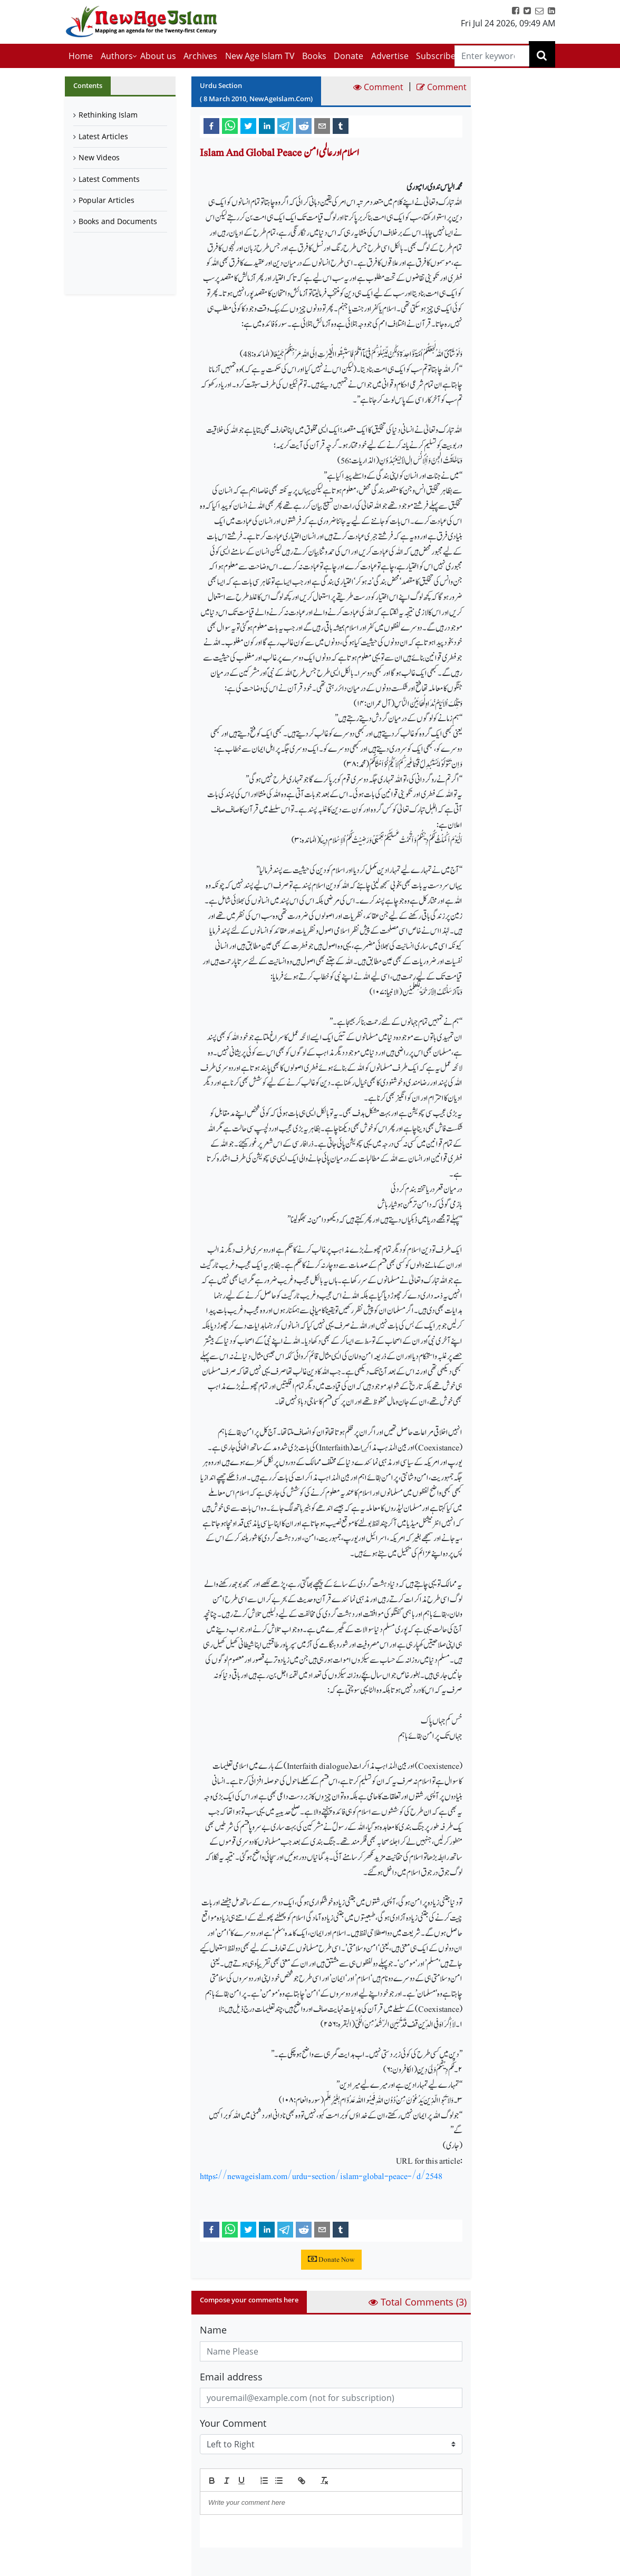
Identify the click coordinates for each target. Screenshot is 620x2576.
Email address (231, 2376)
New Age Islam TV (260, 56)
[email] (322, 125)
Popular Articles (106, 200)
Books (314, 56)
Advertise (390, 56)
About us (158, 56)
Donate (348, 56)
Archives (200, 56)
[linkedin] (267, 125)
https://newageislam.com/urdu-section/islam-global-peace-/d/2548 (321, 2176)
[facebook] (211, 125)
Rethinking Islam (108, 115)
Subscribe (436, 56)
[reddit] (304, 125)
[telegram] (285, 125)
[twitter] (248, 125)
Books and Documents (118, 221)
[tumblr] (340, 125)
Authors (117, 56)
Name (213, 2329)
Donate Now (331, 2259)
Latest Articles (103, 136)
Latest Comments (109, 179)
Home (81, 56)
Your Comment (233, 2423)
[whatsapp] (230, 125)
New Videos (99, 157)
